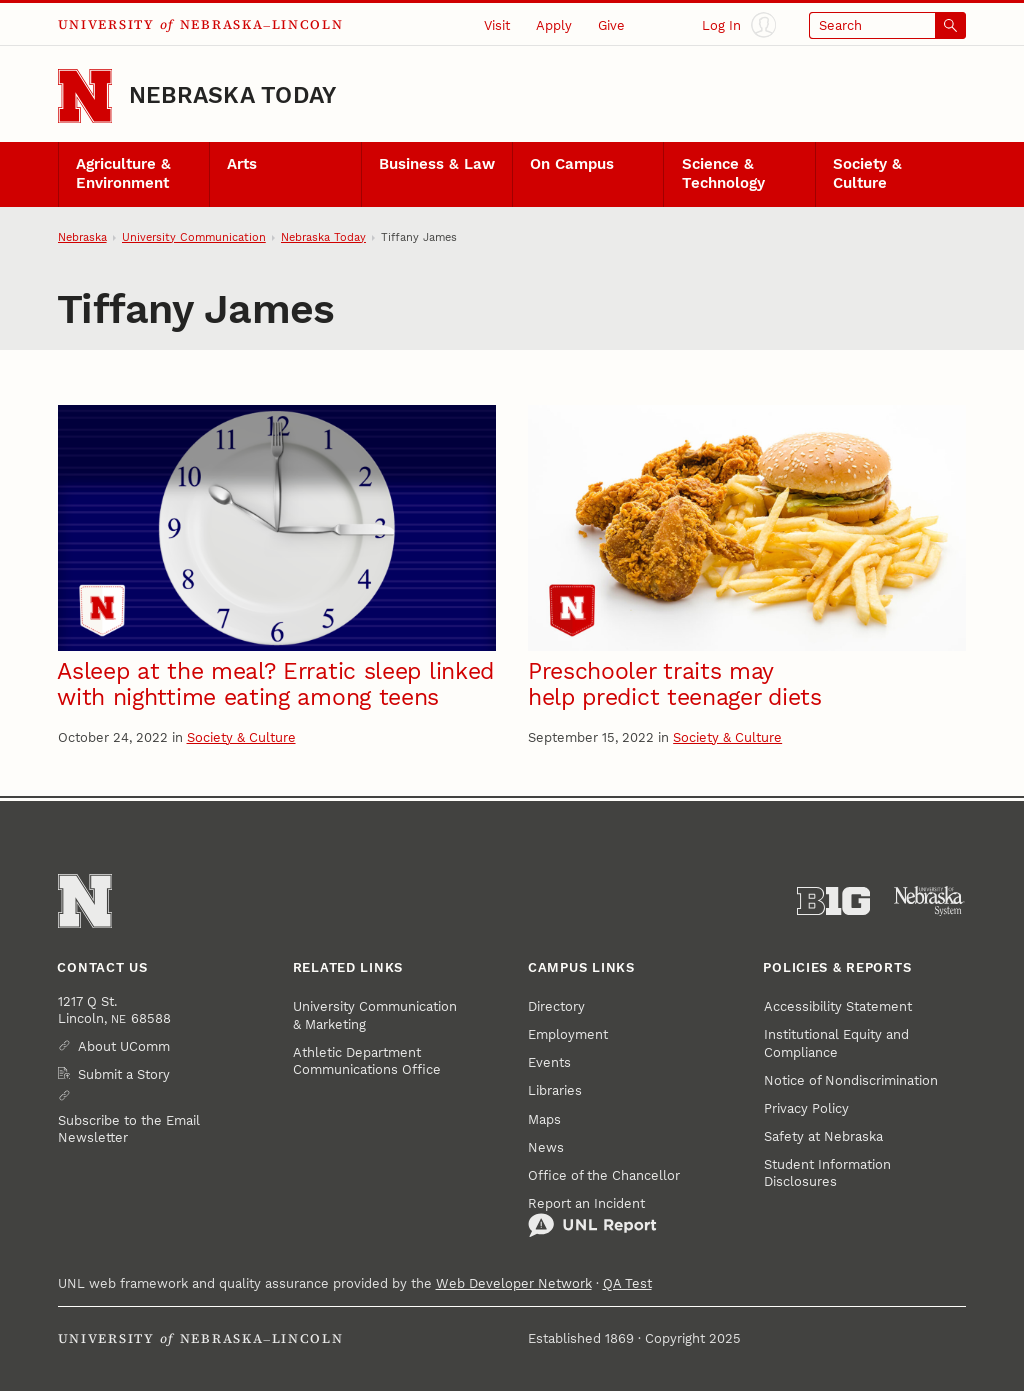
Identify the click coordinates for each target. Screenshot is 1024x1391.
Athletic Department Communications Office (367, 1061)
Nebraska (82, 237)
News (546, 1147)
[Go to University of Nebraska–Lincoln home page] (85, 96)
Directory (556, 1006)
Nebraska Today (232, 95)
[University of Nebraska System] (929, 901)
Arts (242, 164)
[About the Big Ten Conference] (833, 901)
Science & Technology (723, 174)
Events (549, 1062)
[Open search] (888, 25)
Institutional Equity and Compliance (836, 1043)
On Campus (572, 164)
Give (611, 25)
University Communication (194, 237)
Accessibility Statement (838, 1006)
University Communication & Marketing (375, 1015)
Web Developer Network (514, 1283)
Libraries (555, 1090)
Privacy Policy (806, 1108)
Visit (497, 25)
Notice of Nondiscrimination (851, 1080)
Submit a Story (124, 1074)
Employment (568, 1034)
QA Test (627, 1283)
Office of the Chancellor (604, 1175)
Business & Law (437, 164)
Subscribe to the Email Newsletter (129, 1129)
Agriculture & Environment (123, 174)
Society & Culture (867, 174)
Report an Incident (592, 1217)
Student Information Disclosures (827, 1173)
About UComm (124, 1046)
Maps (544, 1119)
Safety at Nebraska (823, 1136)
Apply (554, 25)
